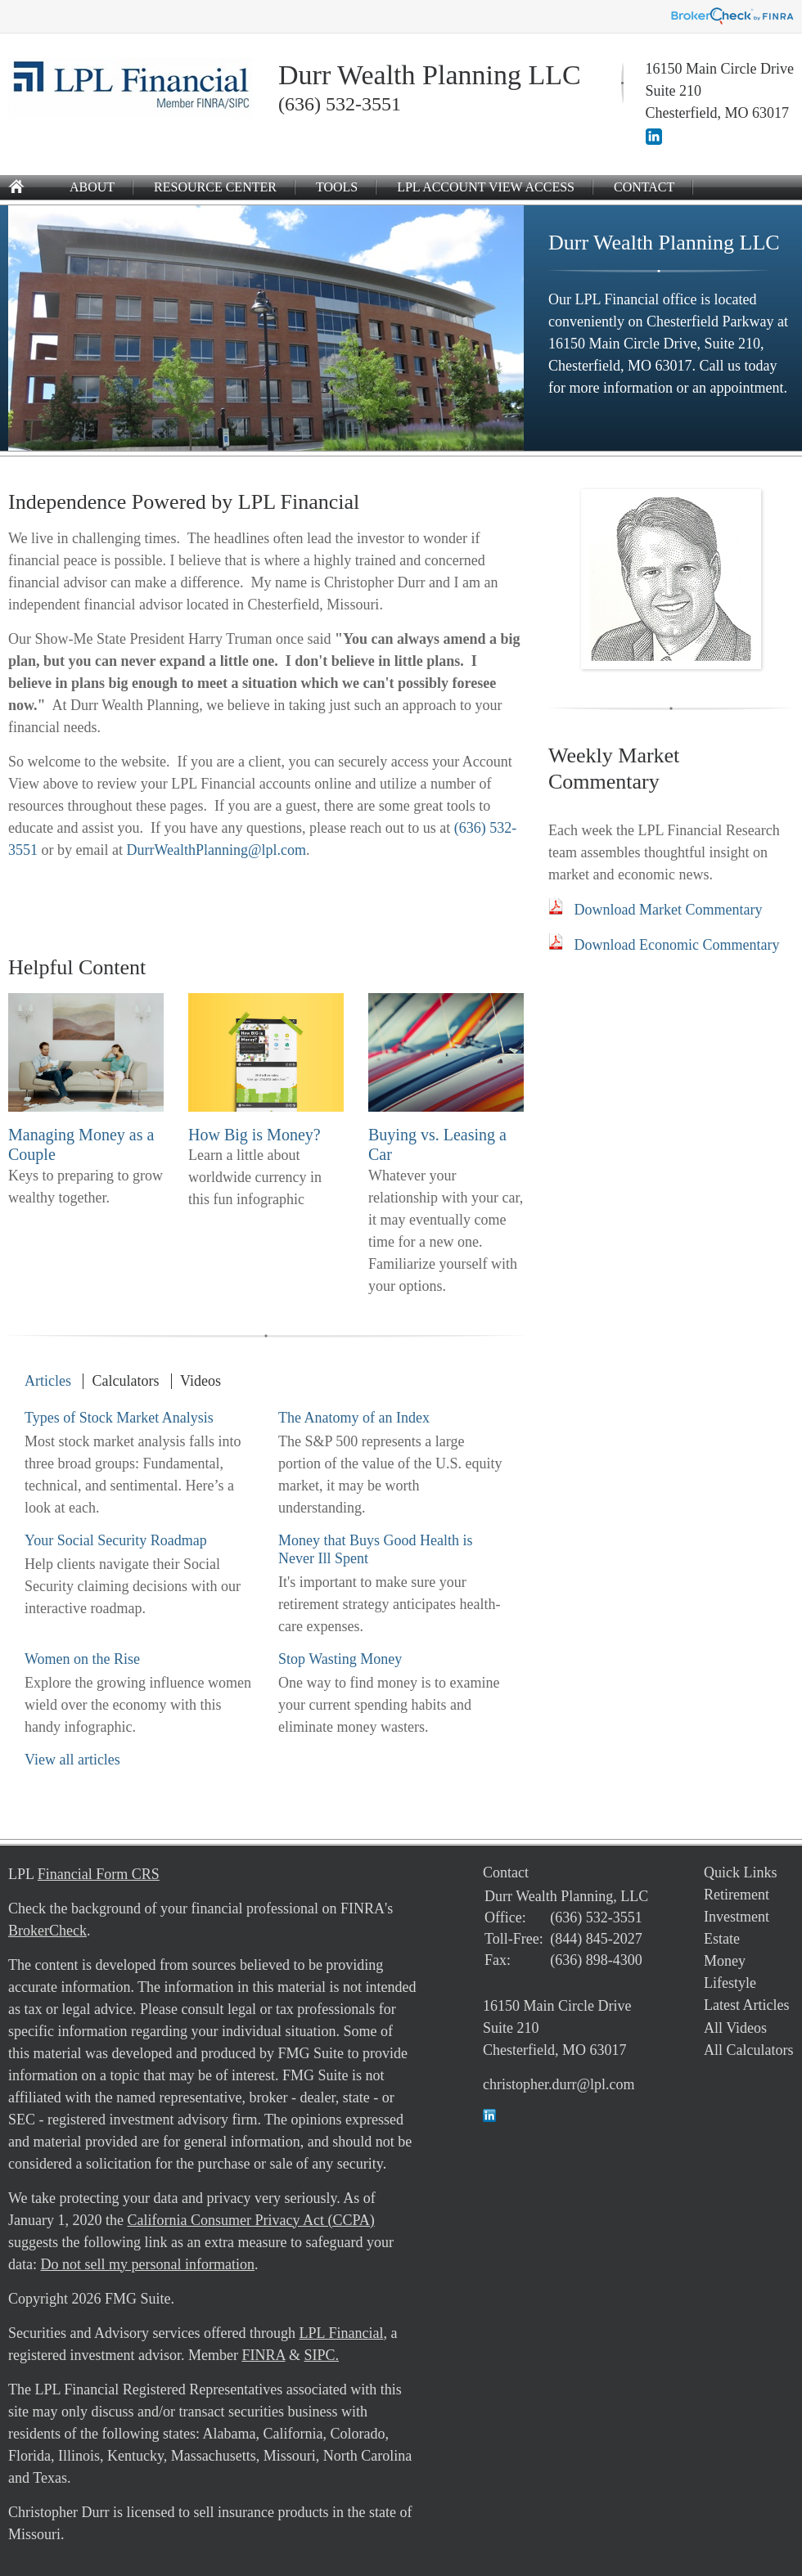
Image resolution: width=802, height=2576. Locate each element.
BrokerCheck (47, 1930)
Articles (48, 1381)
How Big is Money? (254, 1135)
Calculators (125, 1381)
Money (725, 1961)
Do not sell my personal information (147, 2264)
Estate (722, 1939)
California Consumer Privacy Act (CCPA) (250, 2220)
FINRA (263, 2355)
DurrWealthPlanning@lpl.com (216, 850)
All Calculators (748, 2050)
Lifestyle (730, 1983)
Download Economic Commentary (677, 945)
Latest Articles (746, 2005)
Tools (337, 187)
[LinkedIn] (654, 140)
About (92, 187)
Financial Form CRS (99, 1874)
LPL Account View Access (485, 187)
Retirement (736, 1894)
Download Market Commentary (668, 909)
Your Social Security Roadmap (116, 1540)
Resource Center (215, 187)
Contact (644, 187)
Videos (200, 1381)
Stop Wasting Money (340, 1659)
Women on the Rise (82, 1659)
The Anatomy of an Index (354, 1417)
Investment (736, 1916)
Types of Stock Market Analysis (119, 1417)
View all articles (72, 1759)
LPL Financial (342, 2333)
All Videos (735, 2028)
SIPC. (321, 2355)
